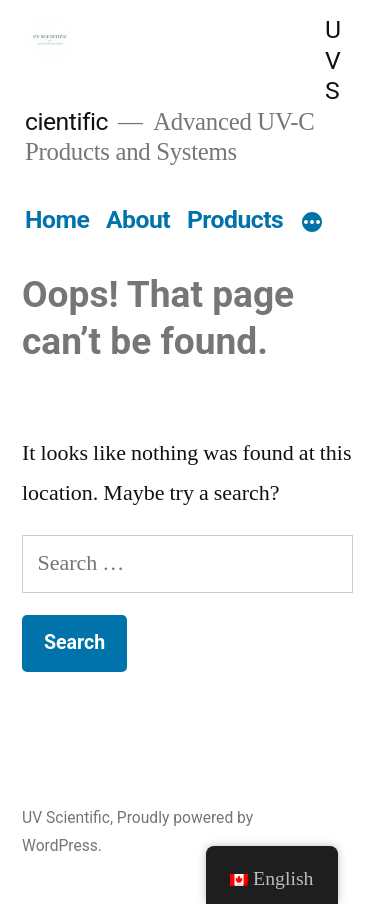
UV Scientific (66, 817)
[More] (312, 224)
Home (57, 219)
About (138, 219)
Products (235, 219)
